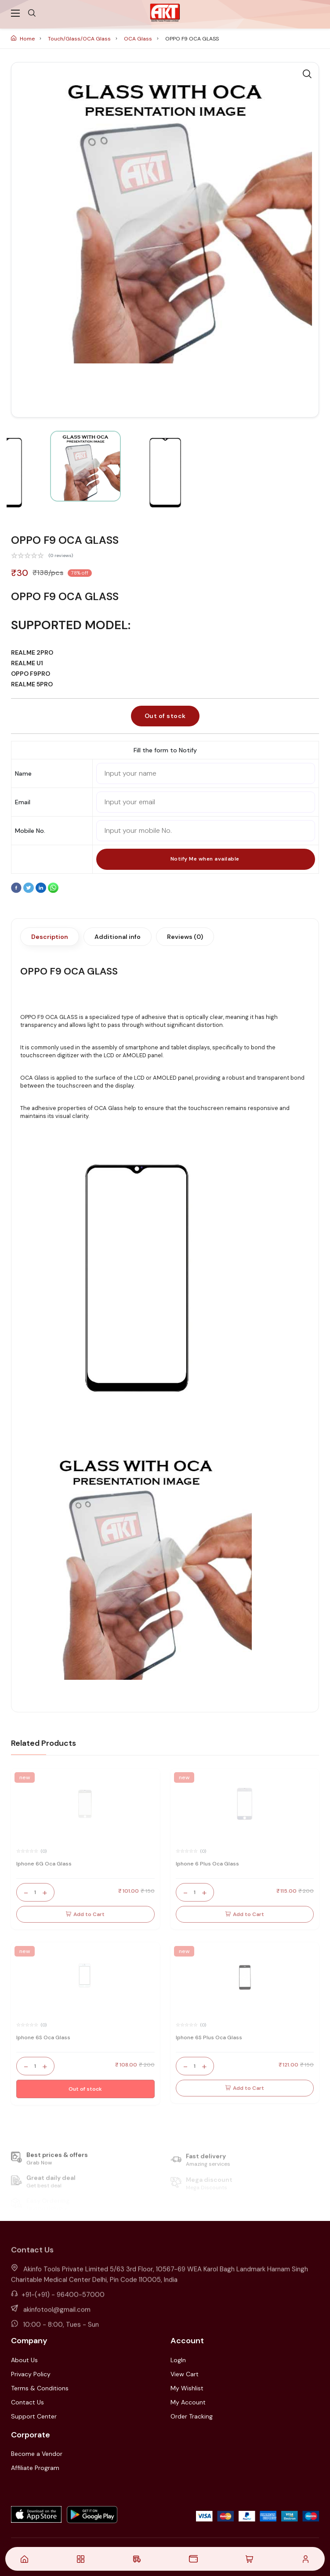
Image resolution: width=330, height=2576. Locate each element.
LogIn (178, 2360)
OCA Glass (138, 38)
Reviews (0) (185, 937)
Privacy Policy (31, 2374)
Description (49, 937)
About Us (24, 2360)
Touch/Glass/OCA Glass (80, 38)
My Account (188, 2402)
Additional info (117, 937)
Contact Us (27, 2402)
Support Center (34, 2416)
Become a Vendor (36, 2454)
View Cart (184, 2374)
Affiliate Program (35, 2468)
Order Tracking (191, 2416)
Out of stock (165, 716)
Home (23, 38)
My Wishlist (186, 2388)
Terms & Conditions (40, 2388)
